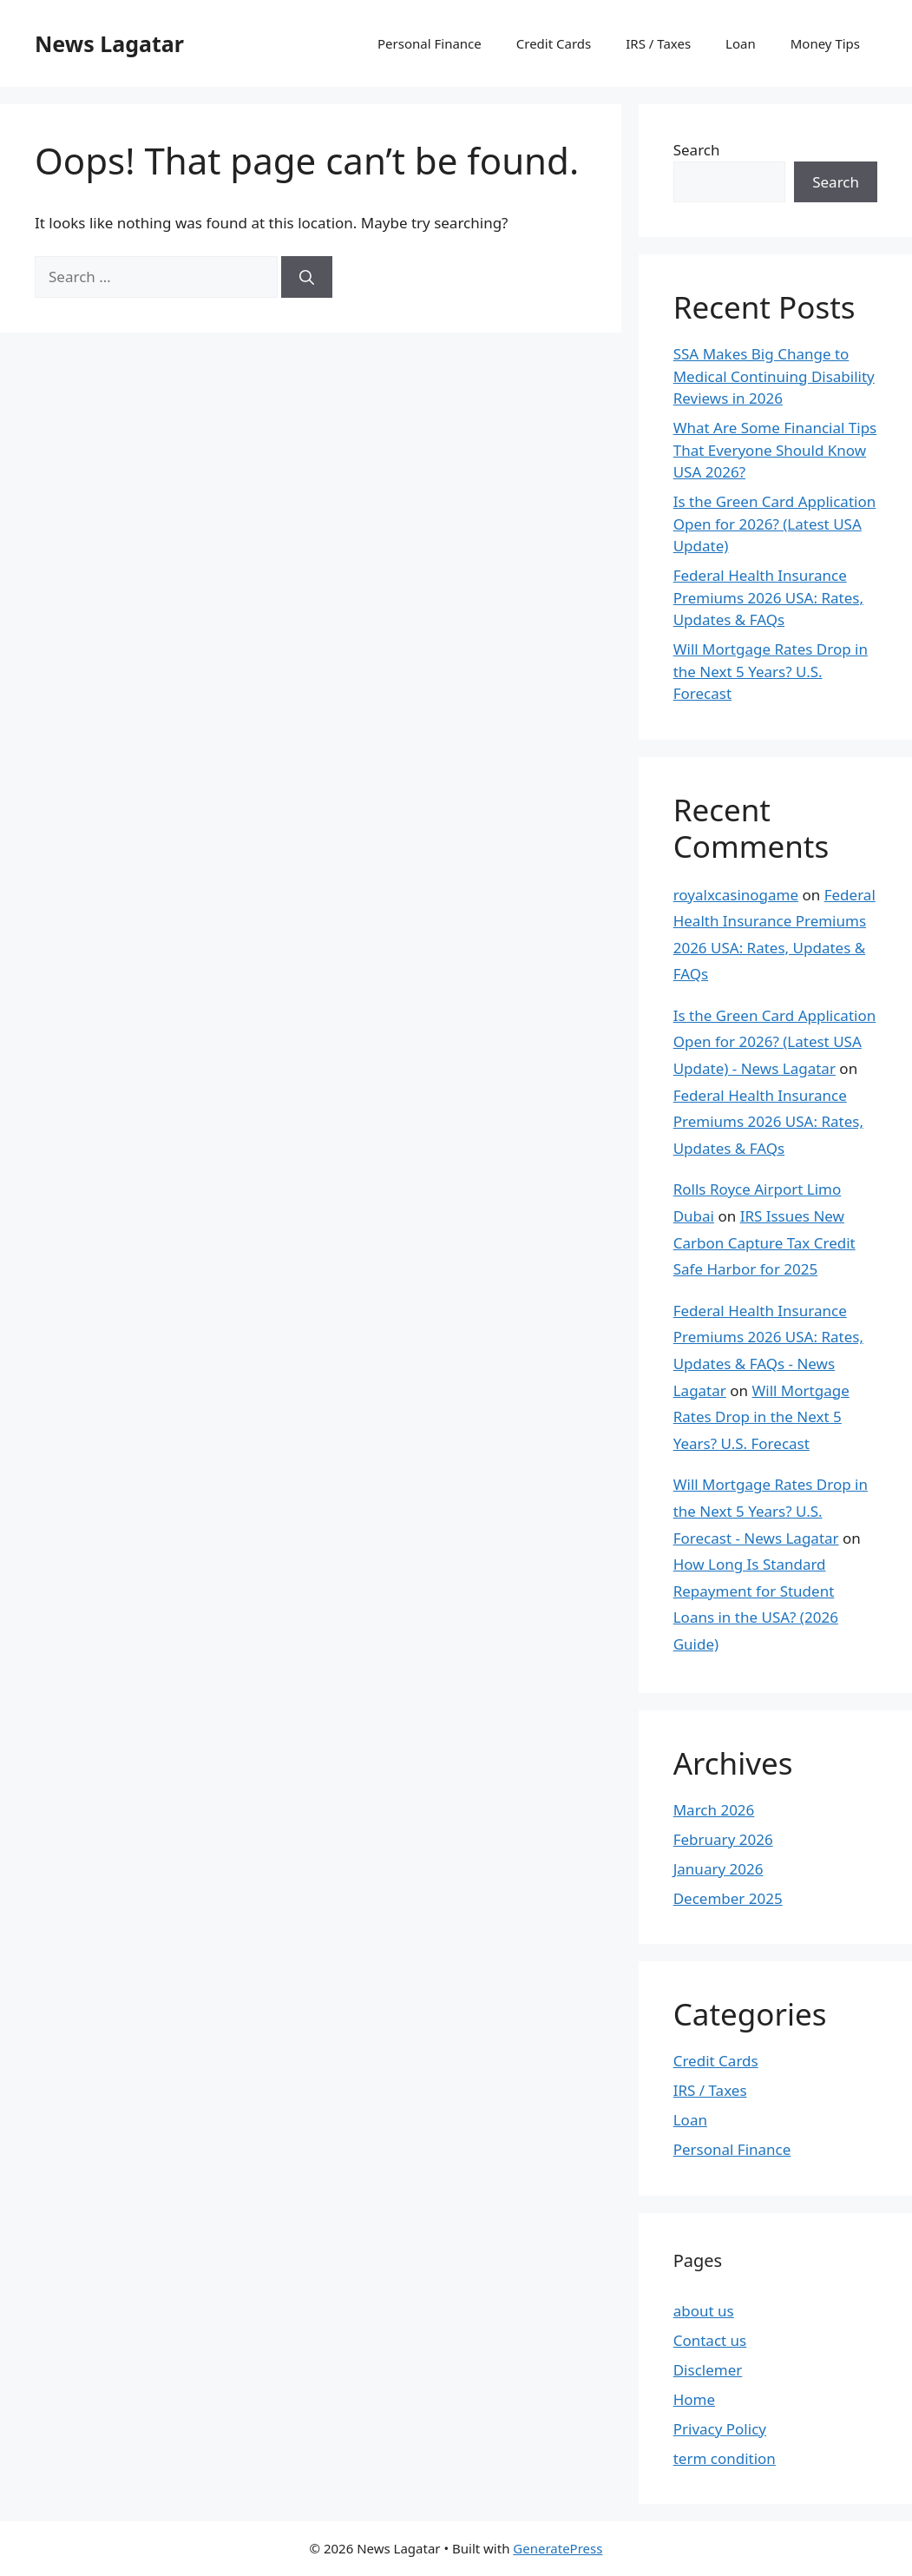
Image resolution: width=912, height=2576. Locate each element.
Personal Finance (429, 43)
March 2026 (714, 1810)
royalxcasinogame (735, 895)
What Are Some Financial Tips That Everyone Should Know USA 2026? (775, 450)
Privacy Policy (719, 2429)
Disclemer (708, 2370)
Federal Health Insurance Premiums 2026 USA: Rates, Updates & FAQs (768, 597)
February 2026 (723, 1839)
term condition (724, 2458)
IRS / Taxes (658, 43)
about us (703, 2311)
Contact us (710, 2340)
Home (694, 2399)
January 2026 (718, 1869)
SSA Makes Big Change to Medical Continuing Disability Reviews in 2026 (774, 376)
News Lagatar (109, 43)
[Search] (306, 277)
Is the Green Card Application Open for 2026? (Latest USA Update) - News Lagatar (774, 1041)
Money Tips (825, 43)
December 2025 (728, 1898)
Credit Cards (553, 43)
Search (696, 150)
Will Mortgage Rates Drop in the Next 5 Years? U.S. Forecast (770, 671)
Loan (740, 43)
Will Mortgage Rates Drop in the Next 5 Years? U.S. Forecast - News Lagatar (770, 1510)
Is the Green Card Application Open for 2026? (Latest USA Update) (774, 523)
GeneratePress (557, 2548)
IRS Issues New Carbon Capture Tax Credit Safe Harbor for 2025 (764, 1242)
